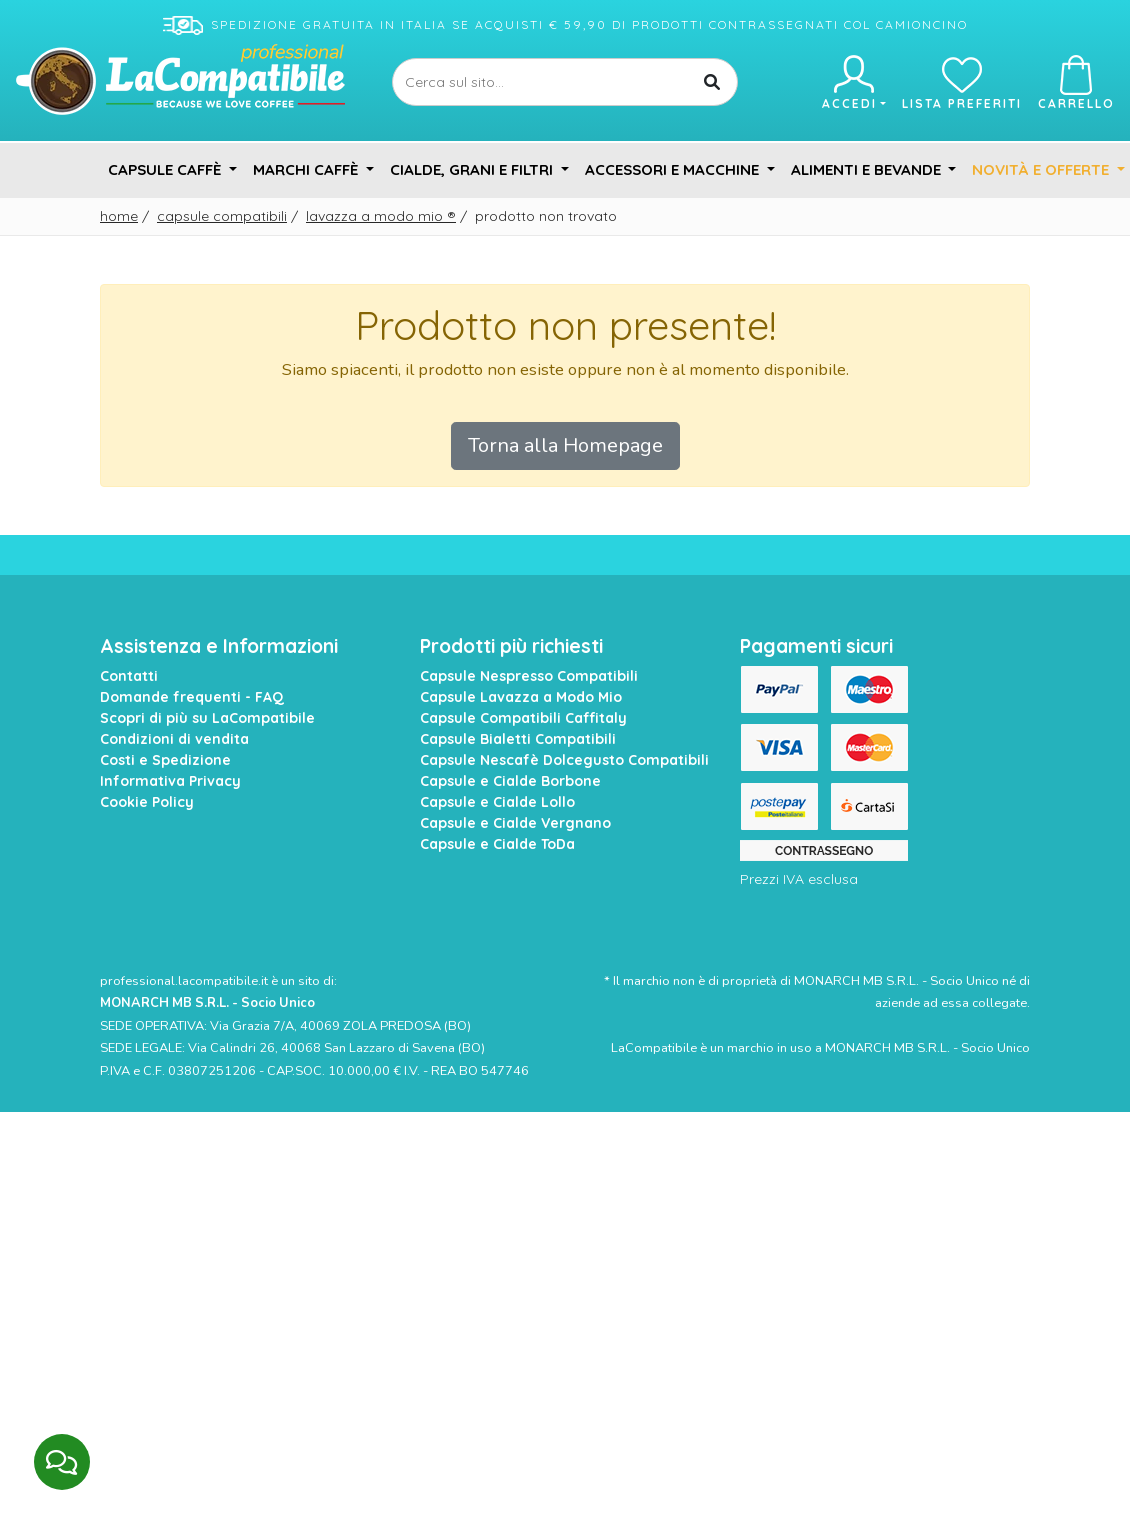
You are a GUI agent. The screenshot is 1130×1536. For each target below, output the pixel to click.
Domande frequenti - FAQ (192, 697)
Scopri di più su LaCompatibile (207, 718)
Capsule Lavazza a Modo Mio (521, 697)
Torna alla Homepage (565, 445)
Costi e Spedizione (165, 760)
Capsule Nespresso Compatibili (529, 676)
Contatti (129, 676)
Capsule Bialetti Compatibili (518, 739)
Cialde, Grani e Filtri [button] (473, 169)
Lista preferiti (962, 83)
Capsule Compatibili (222, 216)
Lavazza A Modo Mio (381, 216)
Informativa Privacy (170, 781)
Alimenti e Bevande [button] (868, 169)
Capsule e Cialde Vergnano (515, 823)
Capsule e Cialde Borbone (510, 781)
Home (119, 216)
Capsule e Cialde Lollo (497, 802)
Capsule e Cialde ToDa (497, 844)
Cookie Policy (147, 802)
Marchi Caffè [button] (307, 169)
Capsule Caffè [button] (166, 169)
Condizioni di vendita (174, 739)
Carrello (1076, 83)
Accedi (853, 83)
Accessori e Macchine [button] (674, 169)
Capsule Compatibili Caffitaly (523, 718)
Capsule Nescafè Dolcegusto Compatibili (564, 760)
